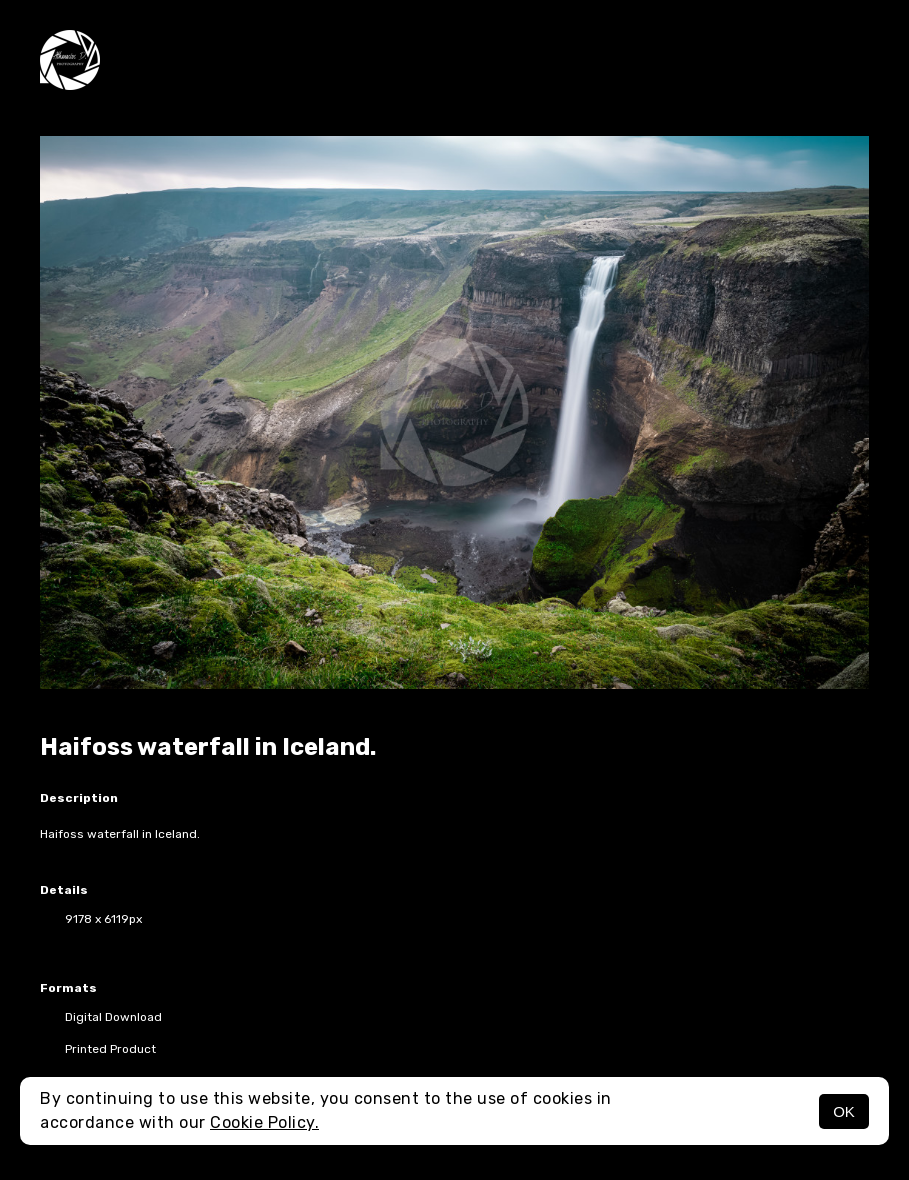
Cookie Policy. (264, 1122)
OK (844, 1111)
